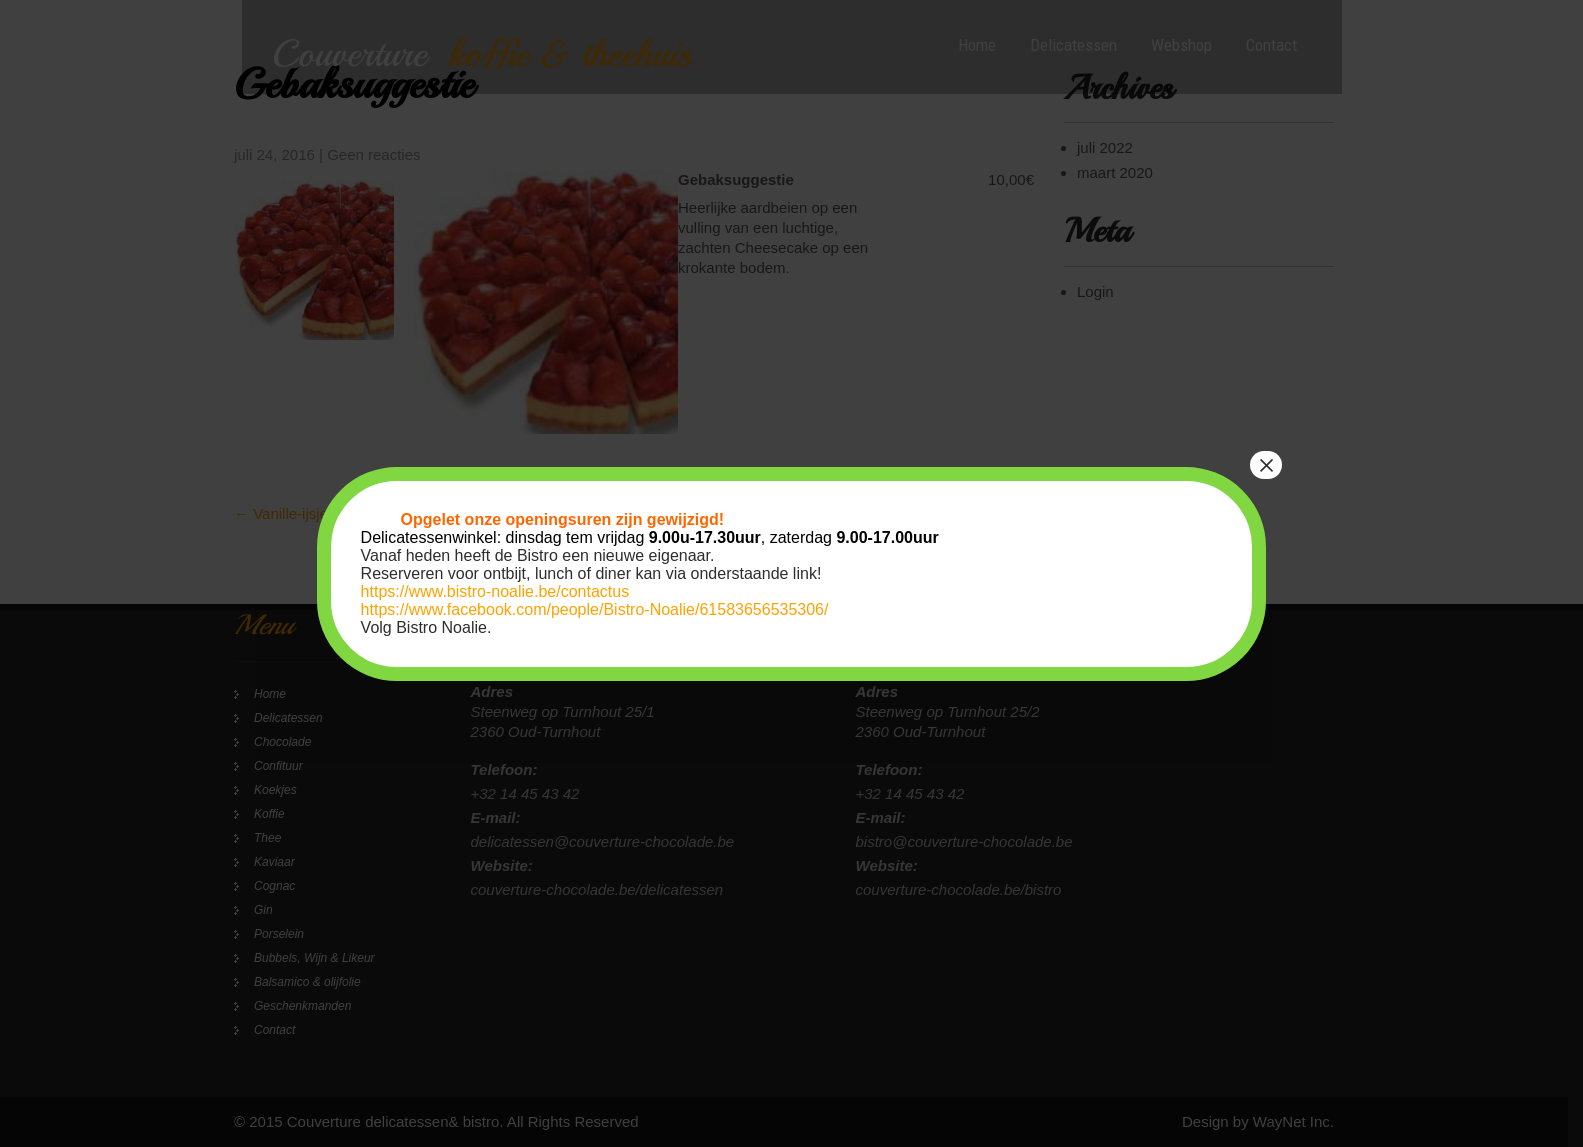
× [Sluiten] (1266, 465)
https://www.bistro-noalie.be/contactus (495, 591)
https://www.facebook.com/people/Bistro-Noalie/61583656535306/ (595, 609)
